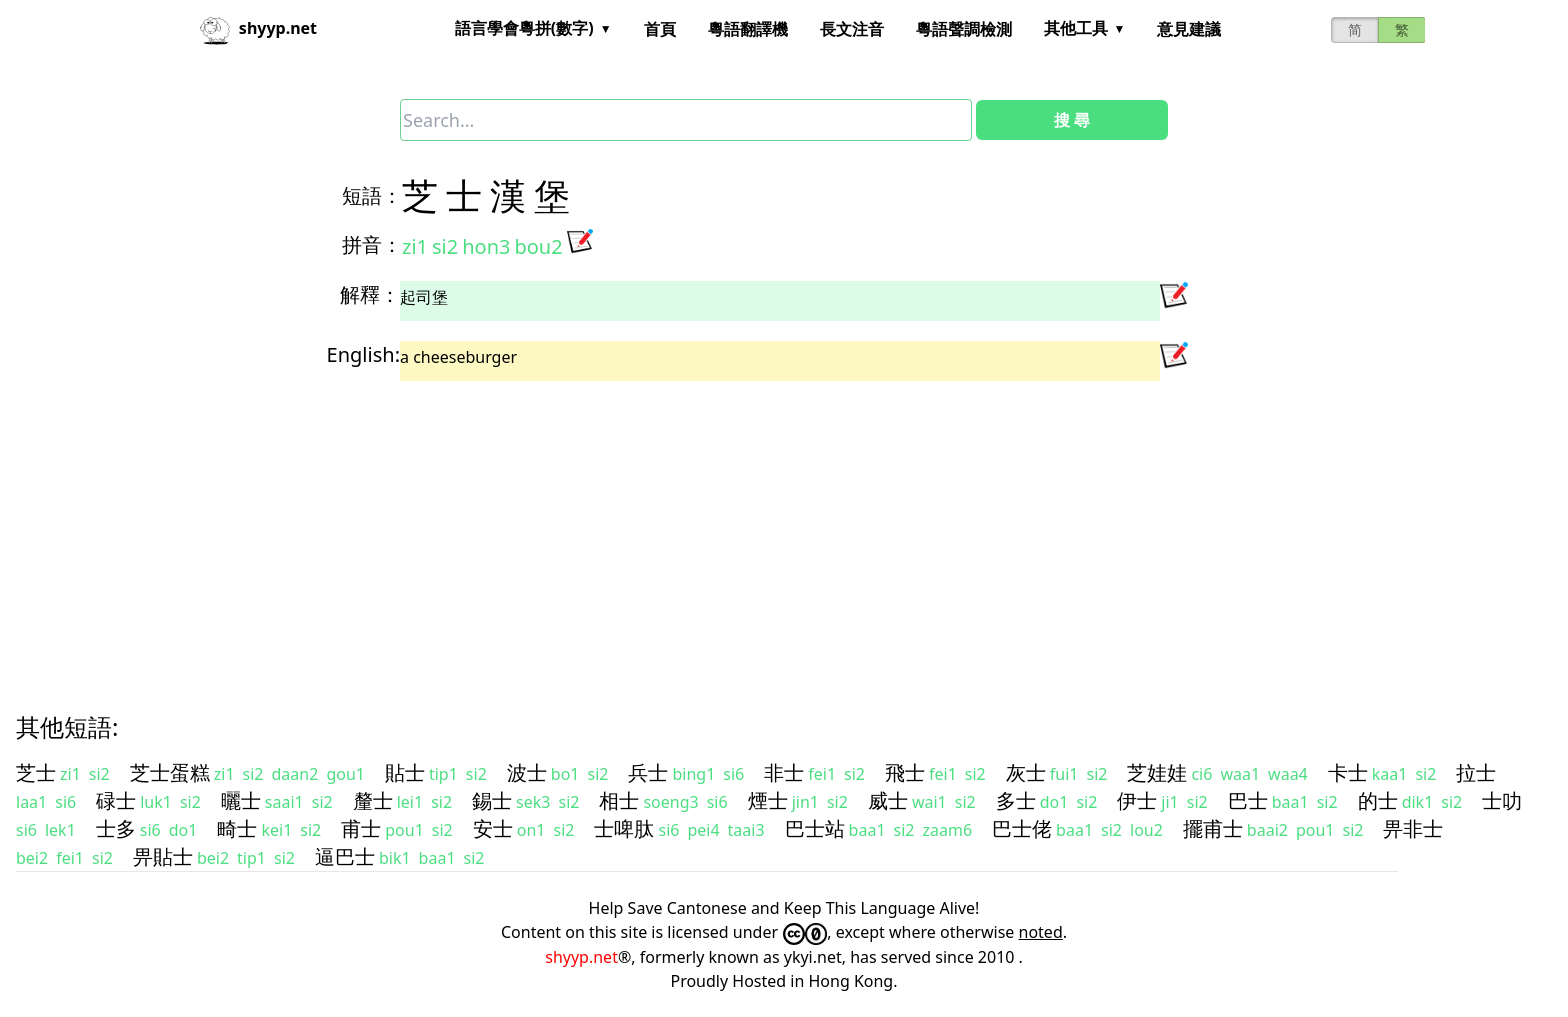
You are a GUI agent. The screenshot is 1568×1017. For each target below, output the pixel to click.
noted (1041, 932)
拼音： (372, 244)
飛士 (905, 772)
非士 (784, 772)
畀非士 (1413, 828)
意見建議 (1189, 29)
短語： (372, 195)
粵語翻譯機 (748, 29)
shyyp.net (581, 957)
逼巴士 (345, 856)
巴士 (1248, 800)
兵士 (648, 772)
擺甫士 (1213, 828)
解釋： (370, 294)
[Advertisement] (620, 529)
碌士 (116, 800)
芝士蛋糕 (170, 772)
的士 (1378, 800)
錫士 (492, 800)
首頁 (660, 29)
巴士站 (815, 828)
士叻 (1502, 800)
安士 (493, 828)
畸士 (237, 828)
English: (363, 354)
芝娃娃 (1157, 772)
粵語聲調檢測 (964, 29)
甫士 (361, 828)
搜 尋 (1072, 120)
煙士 (768, 800)
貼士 (405, 772)
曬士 (241, 800)
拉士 (1476, 772)
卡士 (1348, 772)
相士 (619, 800)
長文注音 (852, 29)
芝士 (36, 772)
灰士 (1026, 772)
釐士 (373, 800)
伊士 (1137, 800)
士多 (116, 828)
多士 (1016, 800)
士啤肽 (624, 828)
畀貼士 (163, 856)
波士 (527, 772)
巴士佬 (1022, 828)
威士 (888, 800)
